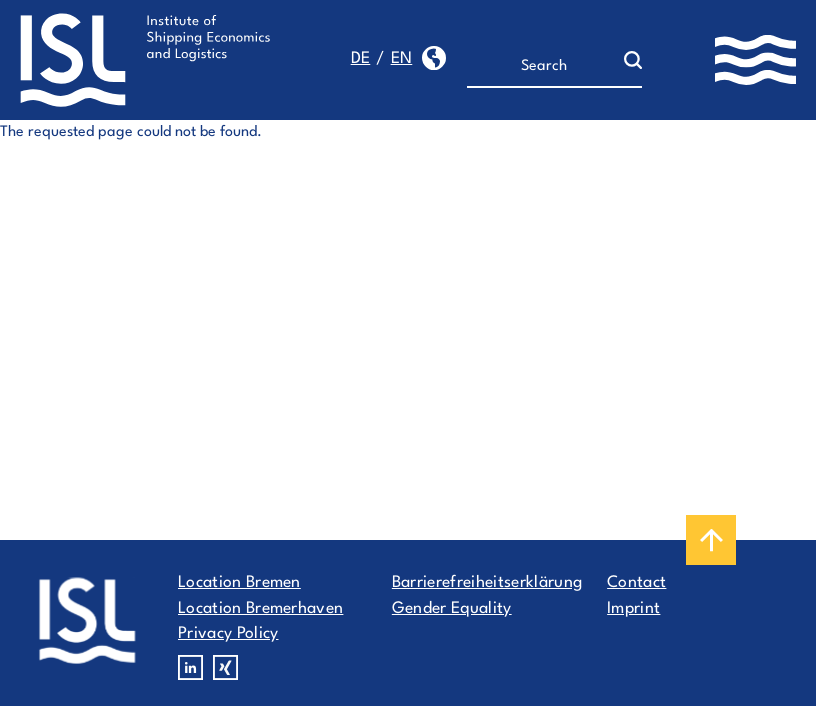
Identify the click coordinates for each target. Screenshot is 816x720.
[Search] (545, 67)
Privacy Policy (228, 634)
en (402, 59)
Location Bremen (239, 583)
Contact (636, 583)
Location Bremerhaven (260, 609)
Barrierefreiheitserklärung (487, 583)
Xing (225, 667)
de (361, 59)
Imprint (633, 609)
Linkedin (190, 667)
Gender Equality (452, 609)
